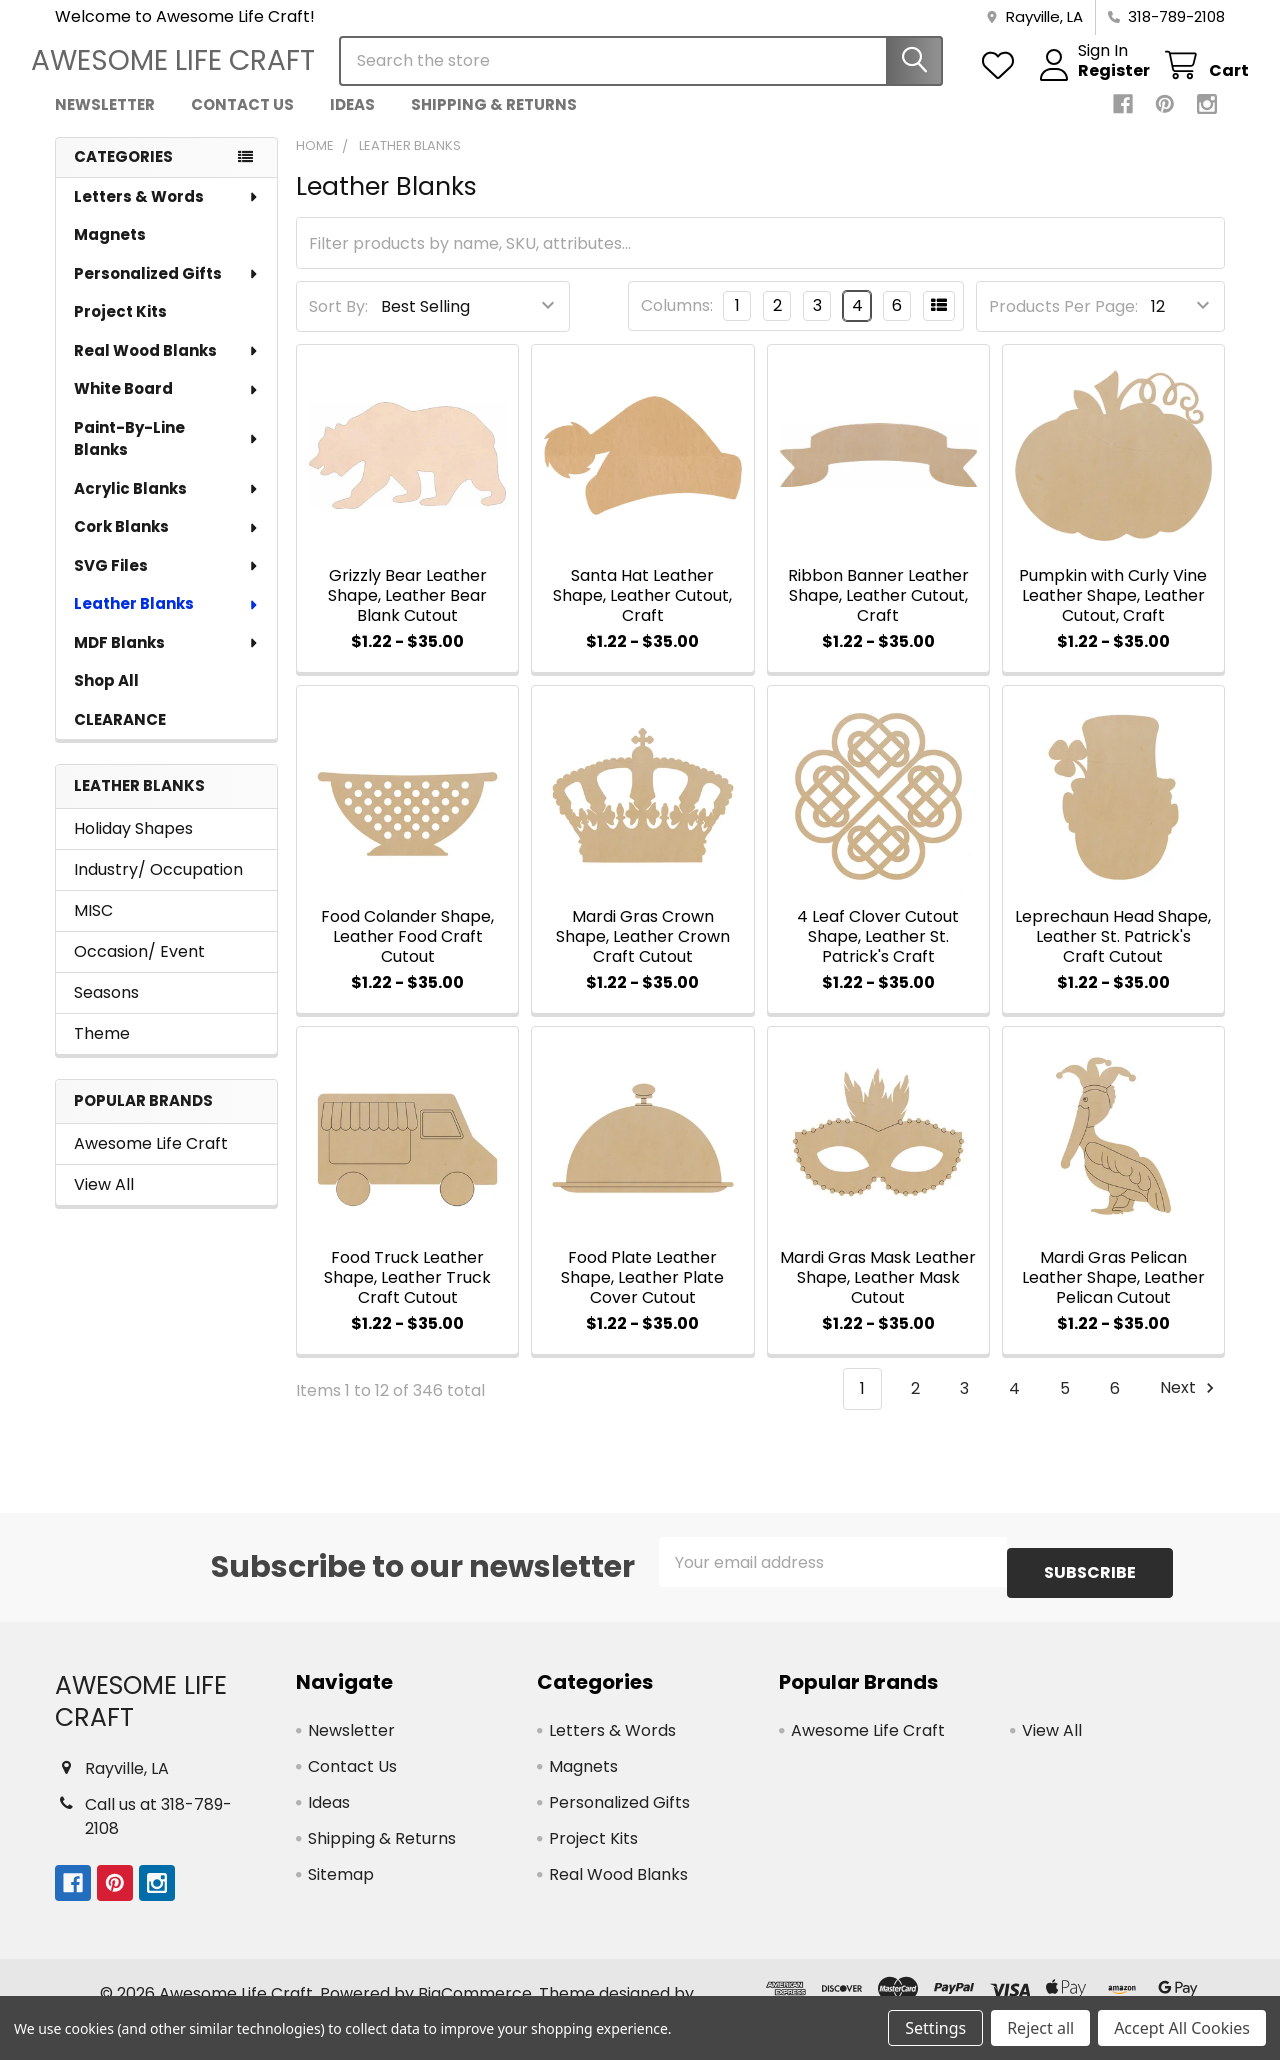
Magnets (110, 252)
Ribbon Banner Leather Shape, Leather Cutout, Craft (878, 613)
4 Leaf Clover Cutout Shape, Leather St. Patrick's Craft (878, 954)
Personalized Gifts (167, 291)
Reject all (1040, 2028)
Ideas (352, 122)
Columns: (677, 323)
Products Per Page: (1063, 324)
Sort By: (338, 324)
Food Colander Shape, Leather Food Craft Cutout (407, 954)
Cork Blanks (167, 544)
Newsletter (105, 122)
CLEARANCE (120, 737)
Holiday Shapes (133, 846)
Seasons (106, 1010)
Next (1190, 1406)
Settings (935, 2028)
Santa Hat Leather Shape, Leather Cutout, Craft (642, 613)
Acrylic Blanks (167, 506)
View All (104, 1202)
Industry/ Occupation (158, 887)
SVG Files (167, 583)
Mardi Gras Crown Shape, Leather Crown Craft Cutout (643, 954)
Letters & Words (167, 214)
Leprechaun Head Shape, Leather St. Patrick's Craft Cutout (1113, 954)
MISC (93, 928)
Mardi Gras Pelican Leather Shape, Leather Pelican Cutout (1113, 1295)
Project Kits (120, 329)
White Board (167, 406)
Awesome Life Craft (151, 1161)
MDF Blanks (167, 660)
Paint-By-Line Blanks (167, 457)
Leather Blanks (167, 621)
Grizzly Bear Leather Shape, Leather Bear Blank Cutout (407, 613)
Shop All (106, 698)
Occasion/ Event (139, 969)
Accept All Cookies (1182, 2028)
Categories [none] (123, 174)
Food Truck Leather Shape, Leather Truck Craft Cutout (407, 1295)
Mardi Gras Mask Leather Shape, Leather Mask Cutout (878, 1295)
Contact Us (242, 122)
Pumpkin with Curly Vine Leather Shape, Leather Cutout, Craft (1113, 613)
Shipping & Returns (494, 122)
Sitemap (341, 1881)
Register (1090, 83)
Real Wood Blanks (167, 368)
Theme (102, 1051)
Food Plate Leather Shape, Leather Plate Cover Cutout (642, 1295)
